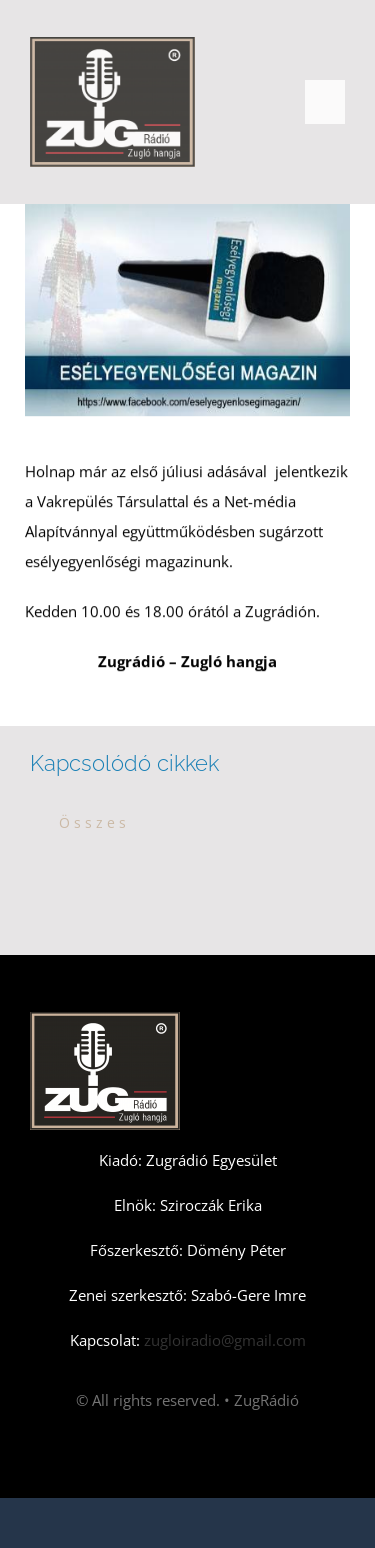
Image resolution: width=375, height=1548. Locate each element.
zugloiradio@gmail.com (223, 1340)
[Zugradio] (112, 44)
